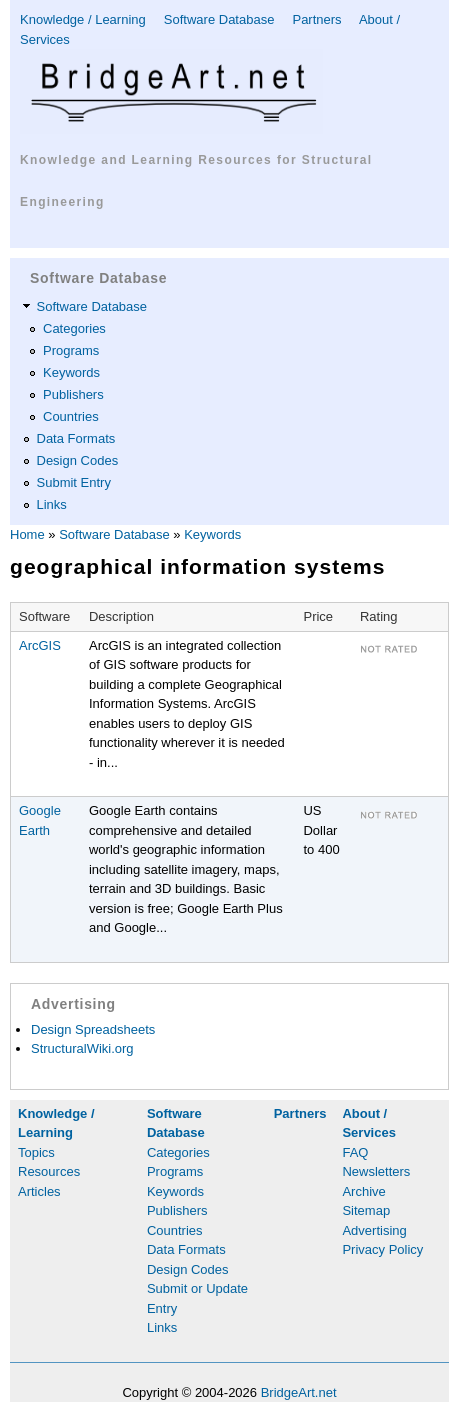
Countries (71, 416)
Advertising (374, 1230)
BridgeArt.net (299, 1392)
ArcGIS (40, 645)
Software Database (219, 19)
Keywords (71, 372)
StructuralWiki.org (82, 1048)
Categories (74, 328)
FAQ (355, 1152)
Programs (71, 350)
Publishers (73, 394)
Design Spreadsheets (93, 1029)
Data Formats (76, 438)
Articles (39, 1191)
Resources (49, 1171)
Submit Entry (74, 482)
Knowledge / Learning (83, 19)
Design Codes (78, 460)
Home (27, 534)
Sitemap (366, 1210)
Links (52, 504)
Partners (316, 19)
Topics (36, 1152)
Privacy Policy (382, 1249)
